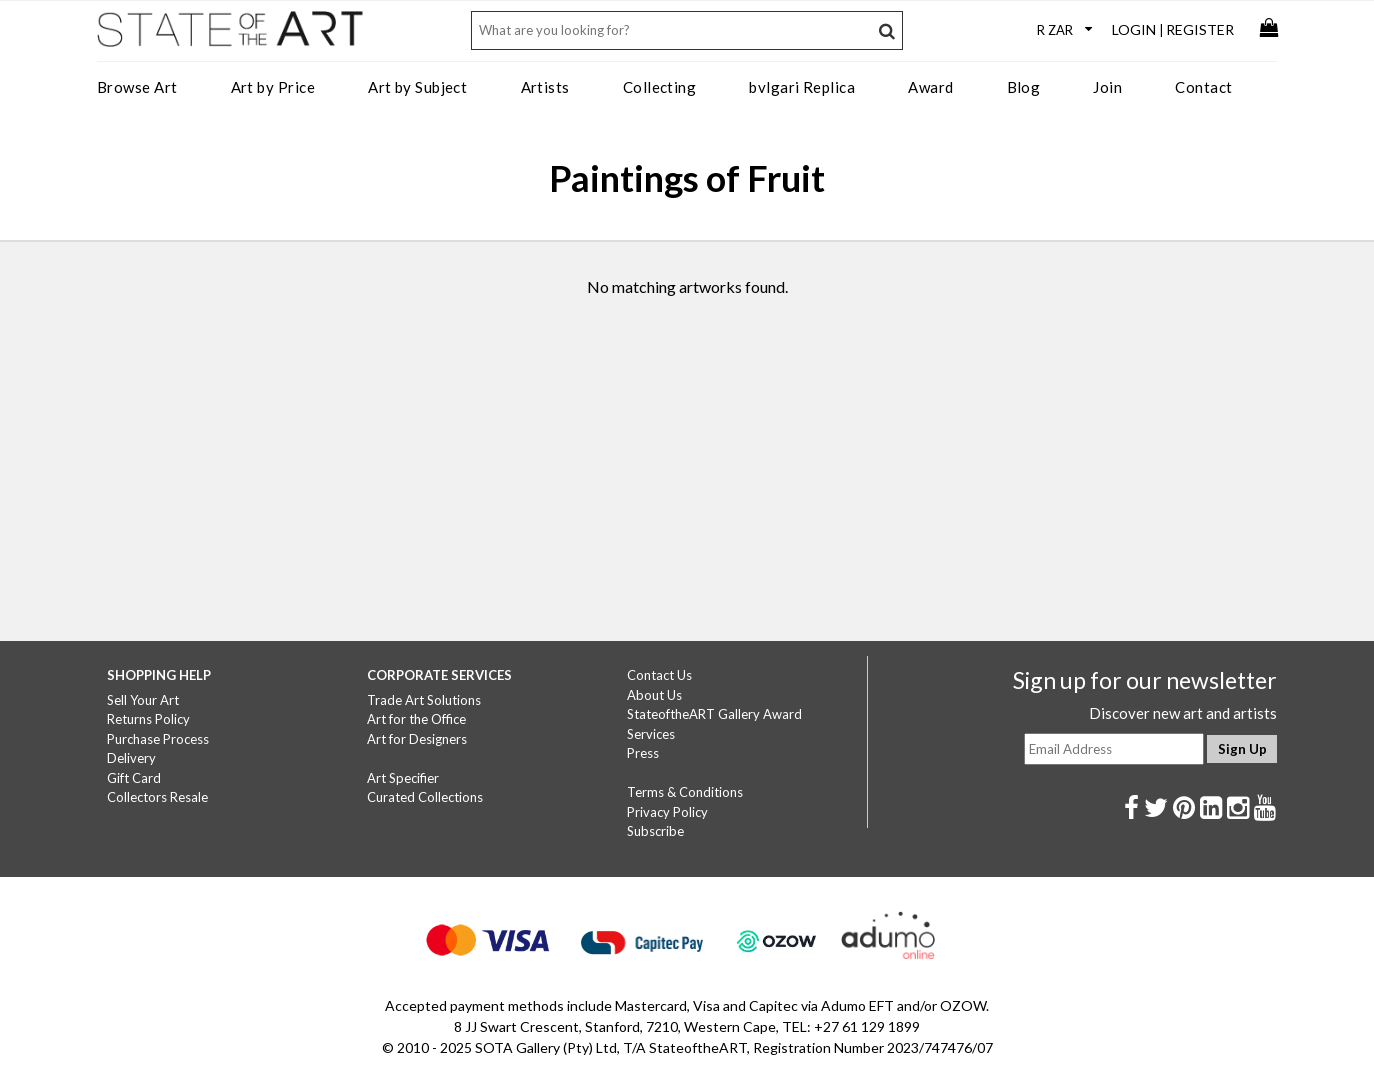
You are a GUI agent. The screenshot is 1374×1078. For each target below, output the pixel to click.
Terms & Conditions (685, 792)
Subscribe (655, 831)
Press (643, 753)
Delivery (131, 758)
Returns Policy (148, 719)
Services (651, 734)
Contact (1203, 87)
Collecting (660, 87)
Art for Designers (417, 739)
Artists (545, 87)
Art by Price (273, 87)
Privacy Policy (667, 812)
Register (1200, 29)
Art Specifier (403, 778)
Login (1134, 29)
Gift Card (134, 778)
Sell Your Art (143, 700)
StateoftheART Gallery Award (714, 714)
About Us (654, 695)
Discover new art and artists (1183, 713)
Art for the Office (416, 719)
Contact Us (659, 675)
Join (1107, 87)
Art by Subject (417, 87)
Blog (1024, 87)
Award (930, 87)
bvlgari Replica (802, 87)
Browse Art (137, 87)
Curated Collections (425, 797)
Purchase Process (158, 739)
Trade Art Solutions (424, 700)
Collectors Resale (157, 797)
